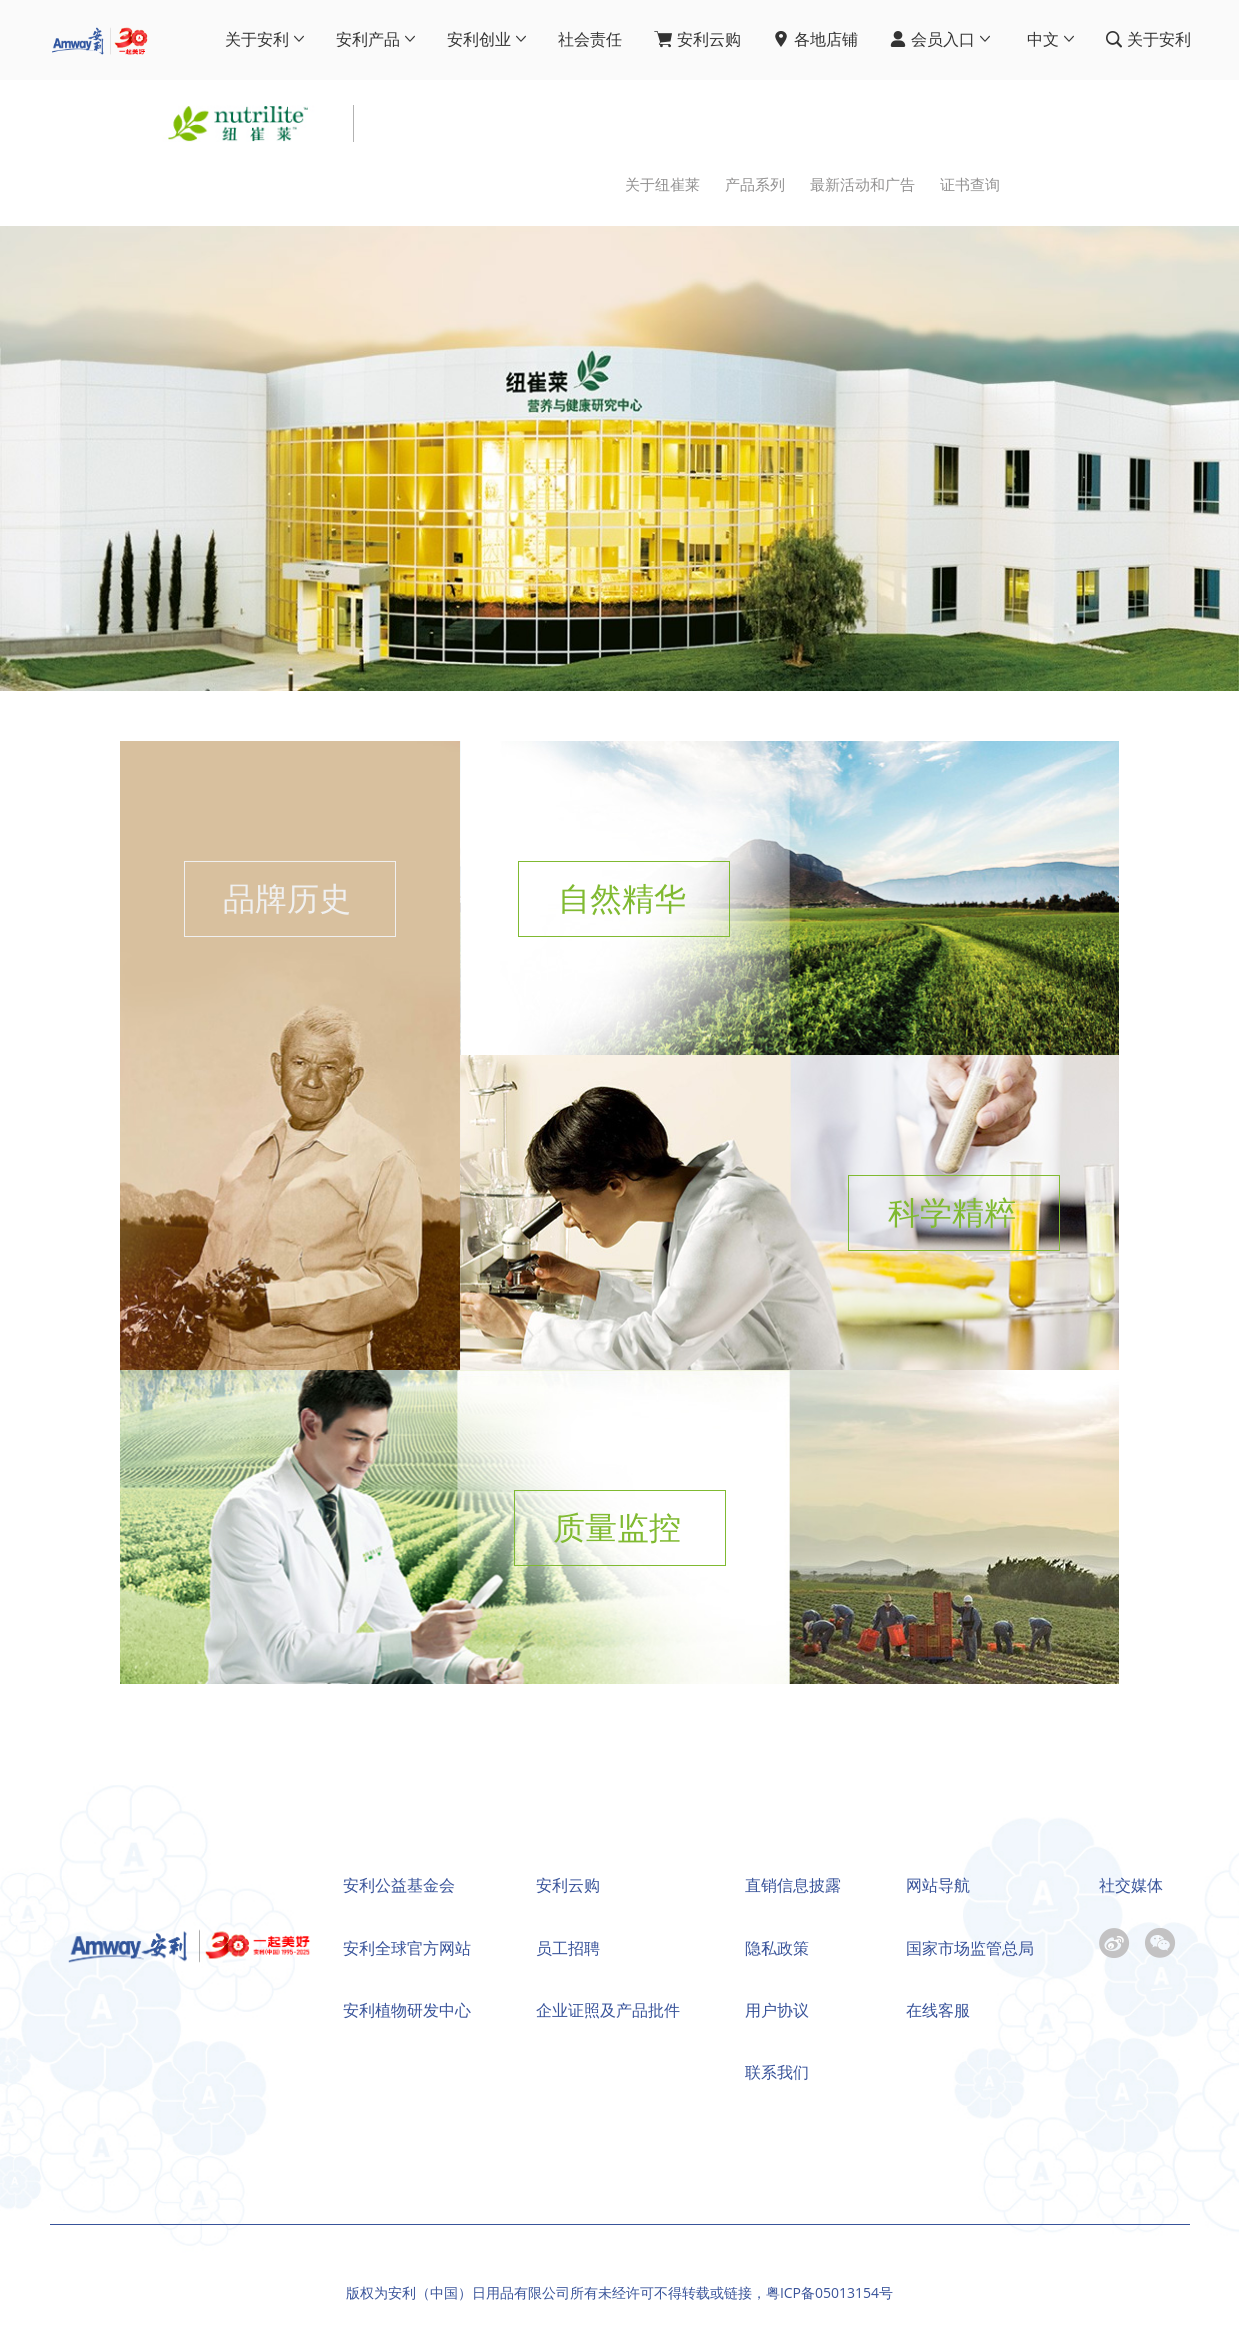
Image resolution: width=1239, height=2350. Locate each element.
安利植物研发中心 (407, 2010)
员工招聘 (568, 1948)
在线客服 (938, 2010)
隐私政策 (777, 1948)
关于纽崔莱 (662, 185)
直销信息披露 (793, 1885)
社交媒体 (1131, 1885)
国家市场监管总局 (970, 1948)
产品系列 (755, 185)
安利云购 (568, 1885)
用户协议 (777, 2010)
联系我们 (777, 2072)
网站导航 (938, 1885)
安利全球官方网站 (407, 1948)
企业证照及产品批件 (608, 2010)
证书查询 (970, 185)
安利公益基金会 (399, 1885)
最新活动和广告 (862, 185)
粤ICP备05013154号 (829, 2292)
